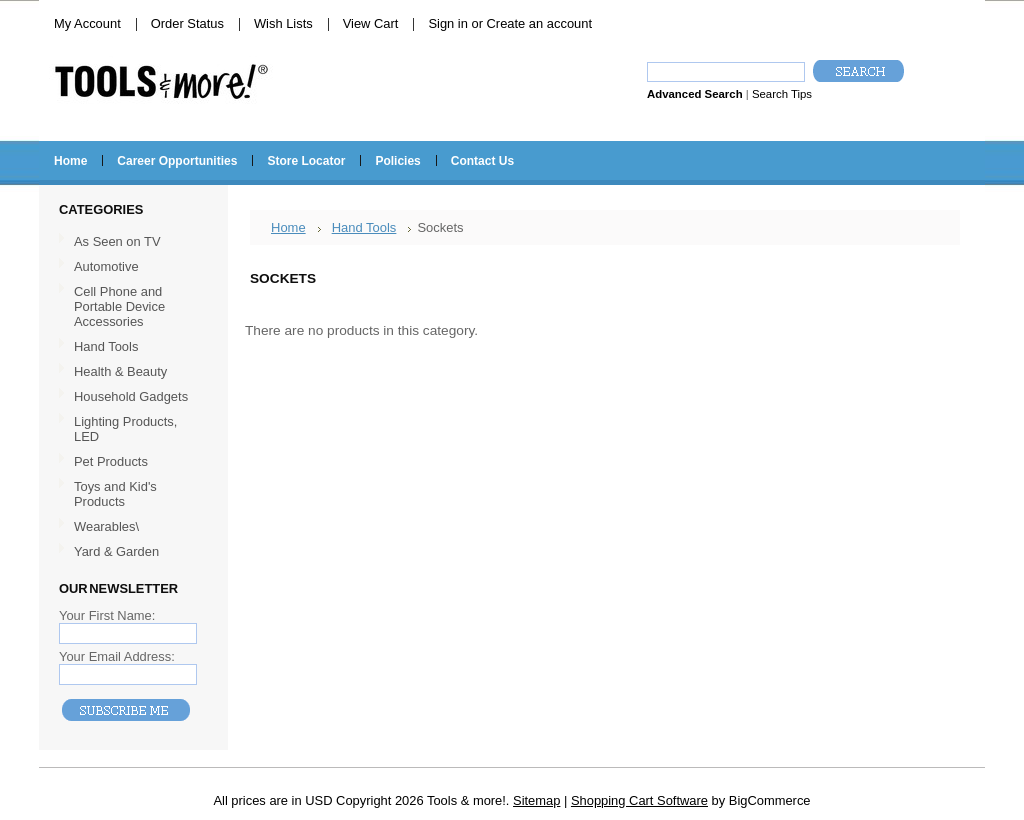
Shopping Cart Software (639, 800)
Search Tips (782, 94)
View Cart (371, 23)
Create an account (539, 23)
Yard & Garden (116, 551)
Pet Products (111, 461)
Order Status (187, 23)
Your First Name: (107, 615)
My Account (87, 23)
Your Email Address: (117, 656)
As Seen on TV (117, 241)
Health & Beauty (120, 371)
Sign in (447, 23)
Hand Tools (131, 347)
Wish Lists (283, 23)
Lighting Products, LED (125, 429)
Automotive (106, 266)
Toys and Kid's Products (115, 494)
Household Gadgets (131, 396)
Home (288, 227)
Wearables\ (131, 527)
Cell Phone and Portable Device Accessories (119, 306)
